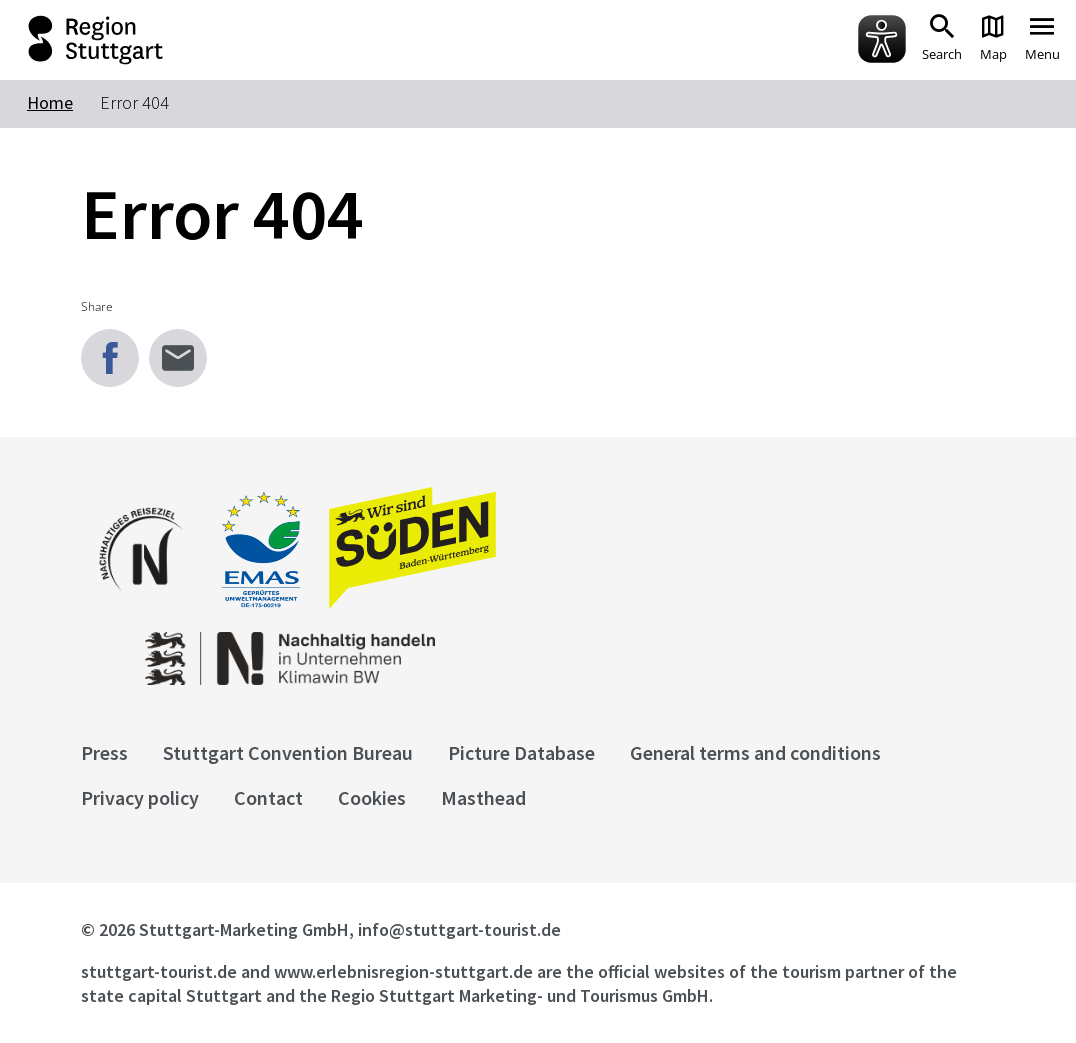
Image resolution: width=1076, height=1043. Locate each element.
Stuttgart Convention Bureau (288, 752)
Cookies (372, 797)
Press (104, 752)
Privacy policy (140, 797)
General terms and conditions (755, 752)
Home (50, 102)
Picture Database (521, 752)
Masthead (483, 797)
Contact (268, 797)
